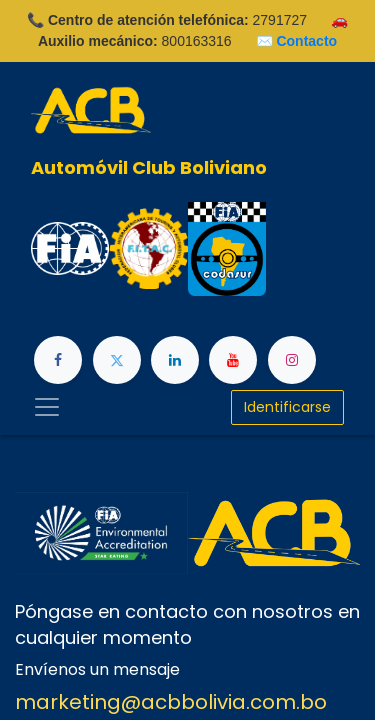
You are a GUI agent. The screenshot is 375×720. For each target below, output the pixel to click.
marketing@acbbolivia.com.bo (171, 702)
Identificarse (287, 407)
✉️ (297, 41)
